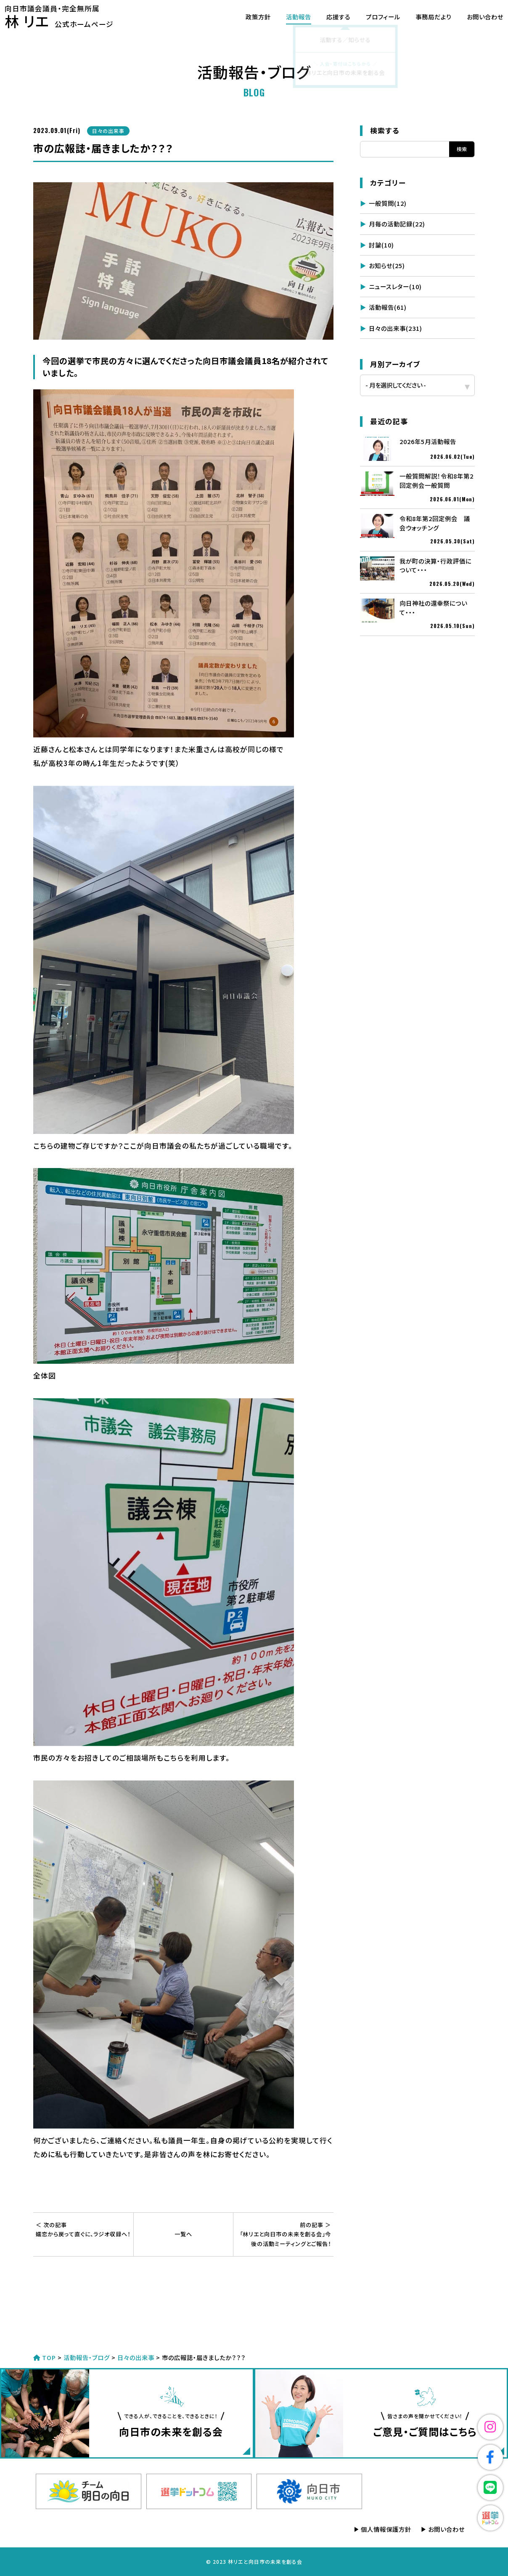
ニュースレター (395, 286)
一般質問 (388, 203)
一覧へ (183, 2234)
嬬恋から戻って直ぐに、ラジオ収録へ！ (83, 2229)
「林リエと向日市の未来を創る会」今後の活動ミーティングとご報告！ (283, 2234)
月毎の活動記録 (397, 223)
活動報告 (288, 16)
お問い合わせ (474, 16)
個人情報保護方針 (386, 2529)
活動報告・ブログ (87, 2357)
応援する (328, 16)
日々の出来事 (395, 328)
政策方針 (247, 16)
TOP (44, 2357)
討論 (381, 244)
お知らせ (387, 265)
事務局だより (423, 16)
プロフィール (372, 16)
